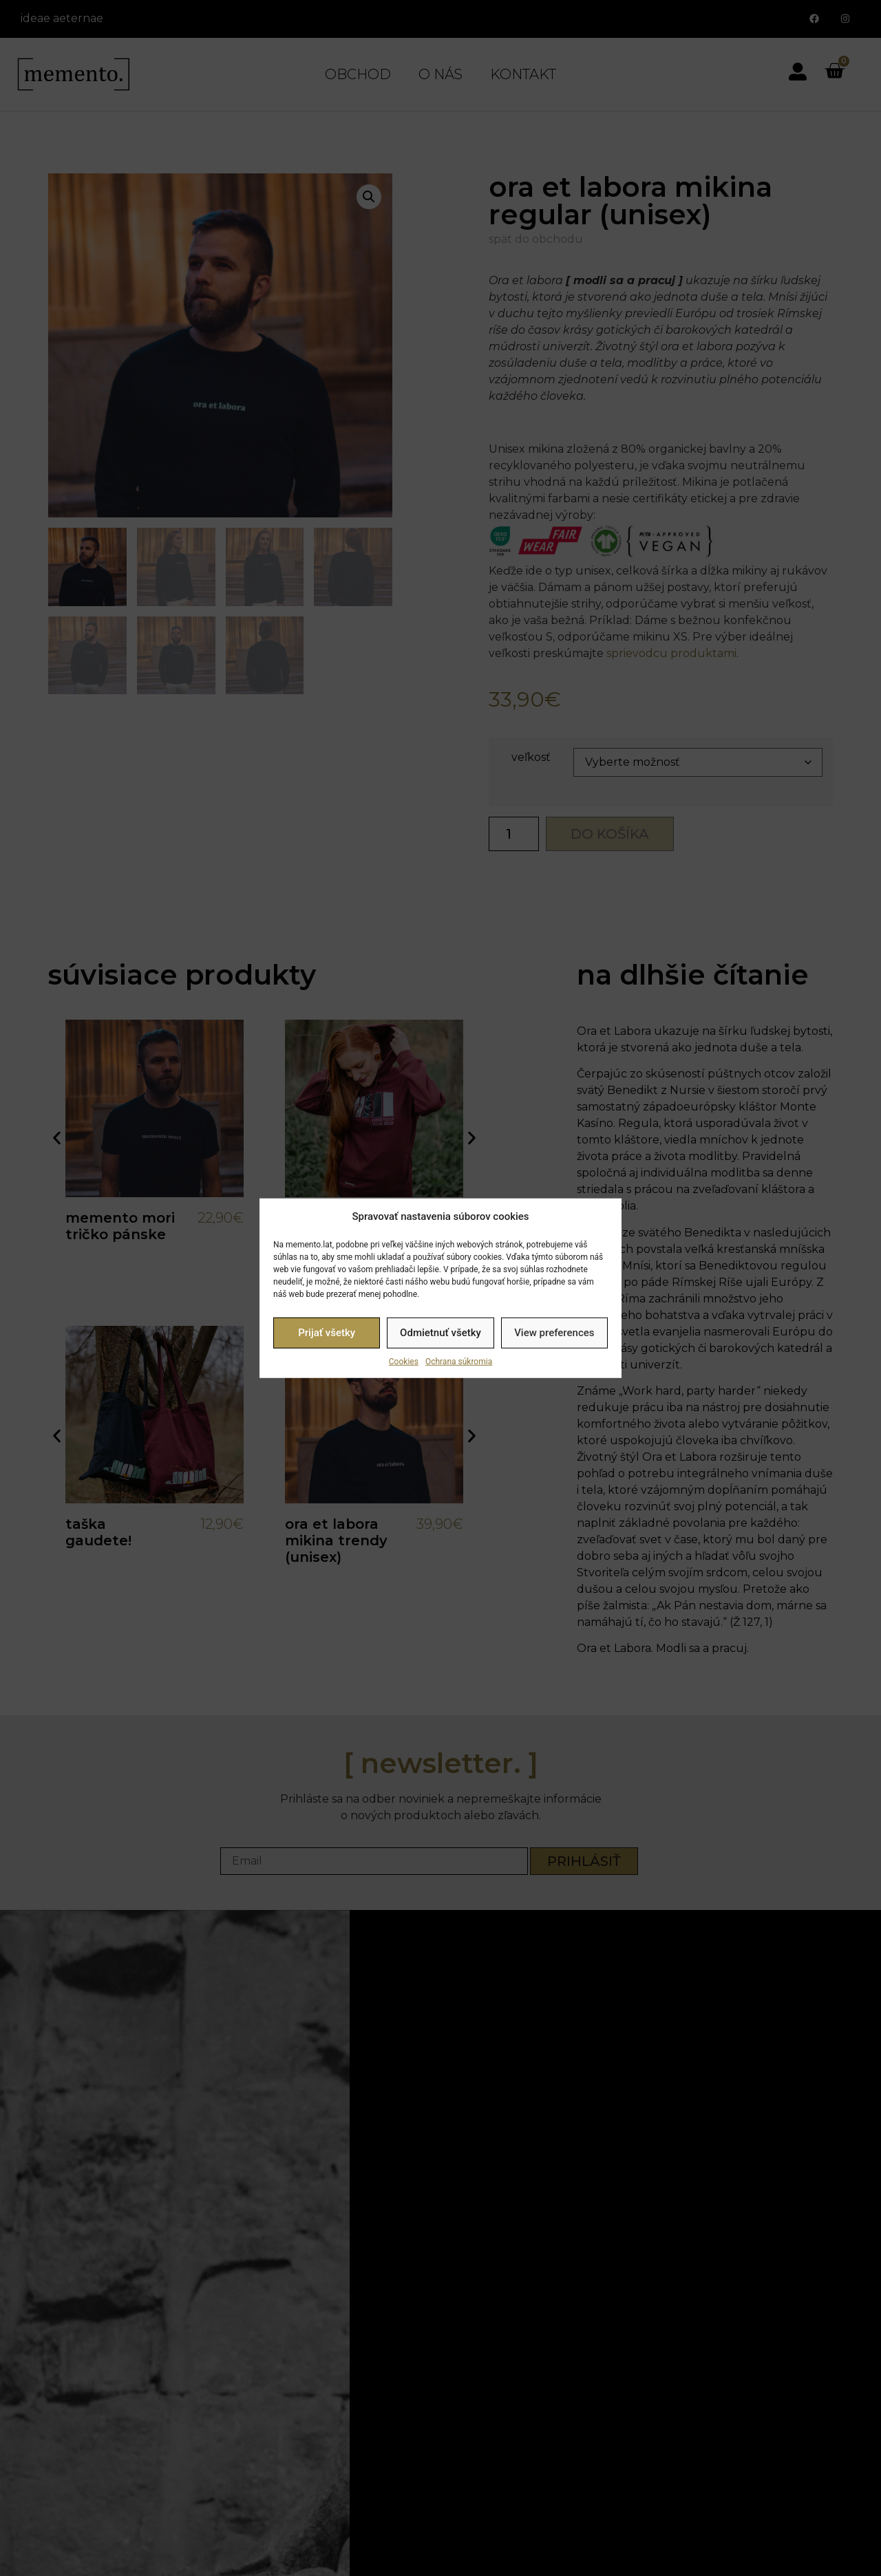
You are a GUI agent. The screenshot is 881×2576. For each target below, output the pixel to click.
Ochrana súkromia (458, 1361)
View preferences (554, 1333)
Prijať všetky (326, 1333)
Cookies (403, 1361)
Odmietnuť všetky (440, 1333)
